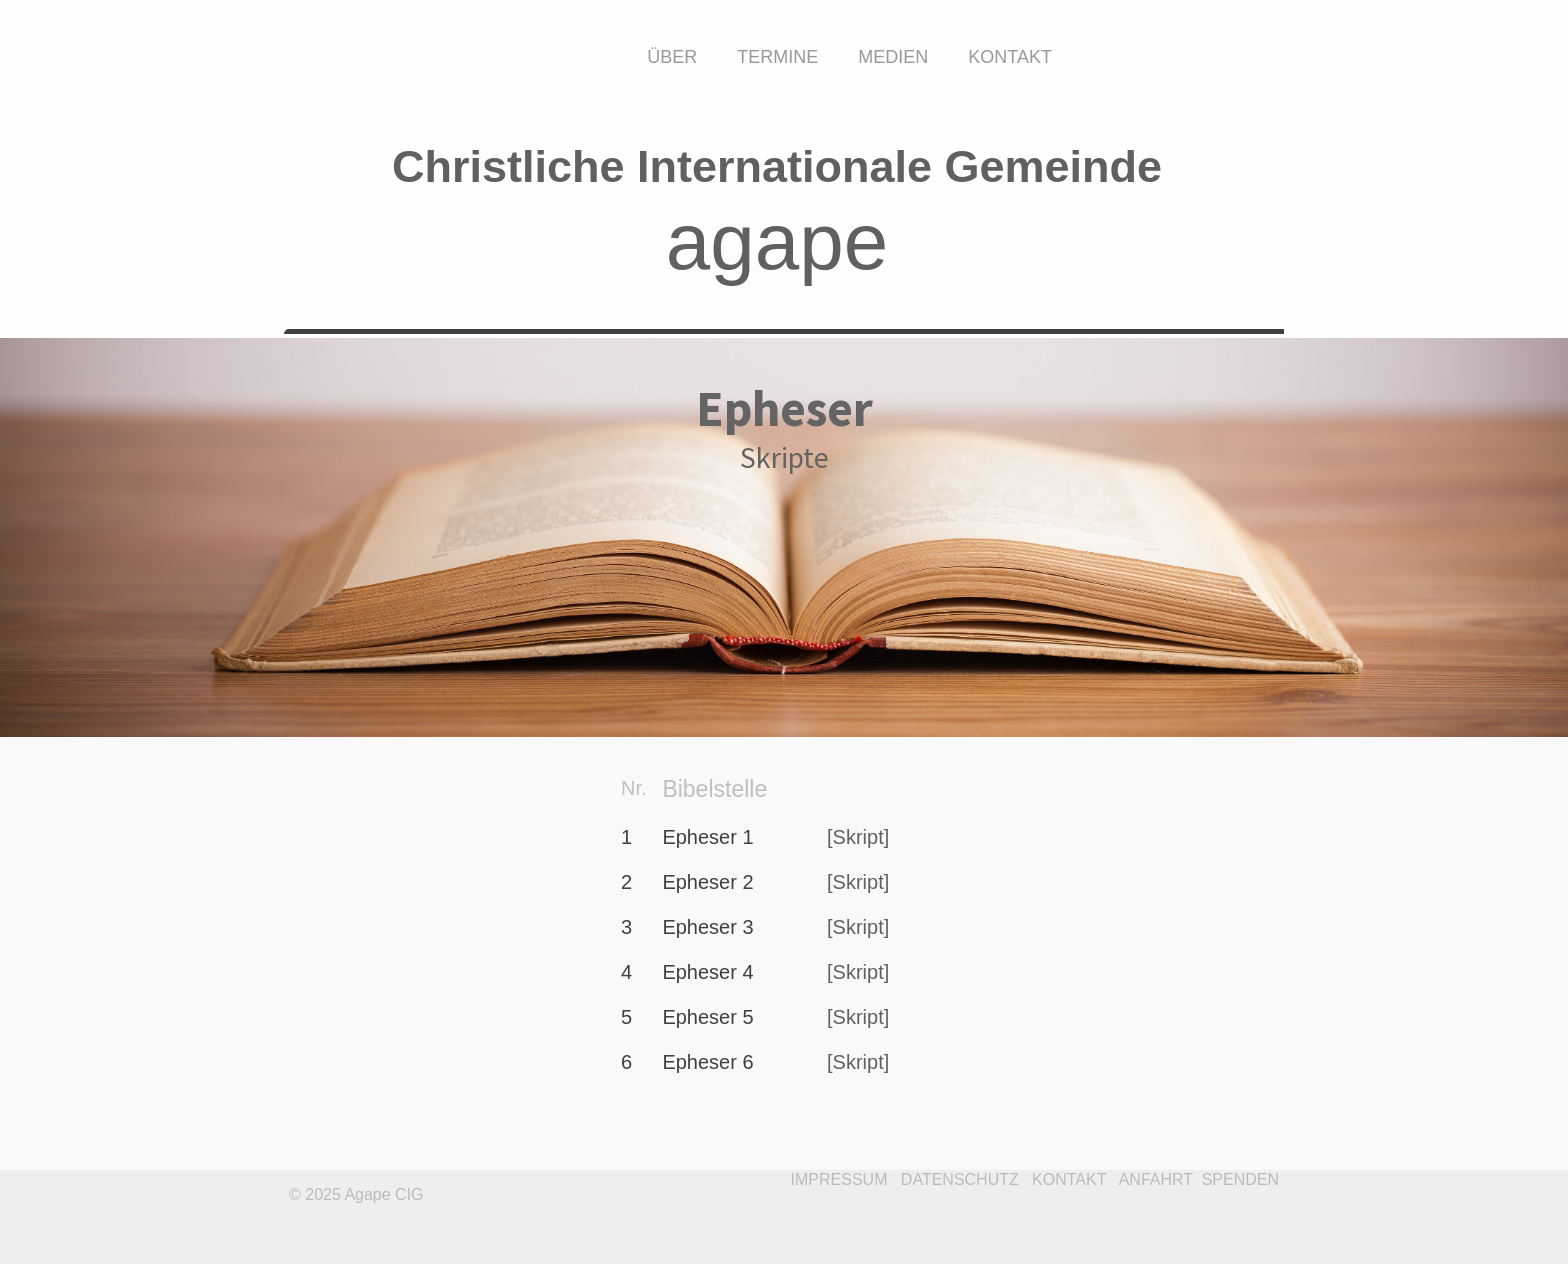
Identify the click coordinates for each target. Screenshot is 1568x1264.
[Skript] (858, 837)
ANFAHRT (1156, 1179)
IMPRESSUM (839, 1179)
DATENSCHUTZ (960, 1179)
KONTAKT (1069, 1179)
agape (777, 241)
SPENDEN (1240, 1179)
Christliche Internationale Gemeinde (777, 166)
